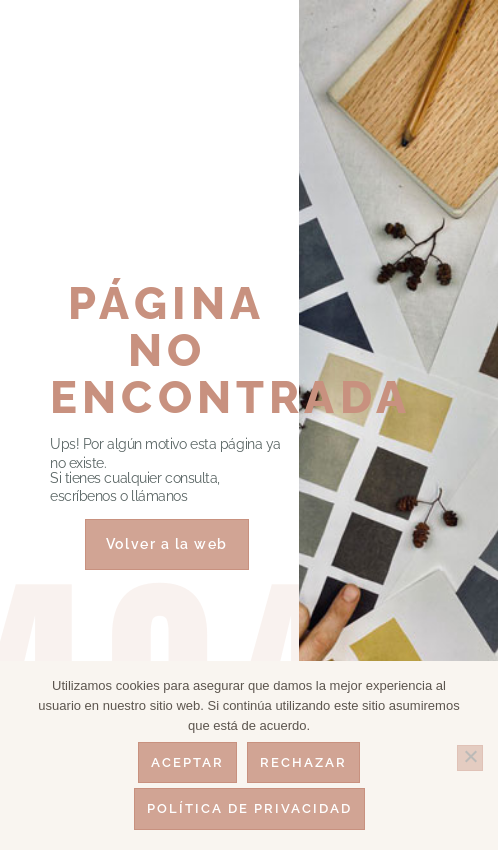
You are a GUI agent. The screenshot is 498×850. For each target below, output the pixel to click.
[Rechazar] (470, 758)
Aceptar (187, 762)
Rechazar (303, 762)
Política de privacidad (249, 808)
